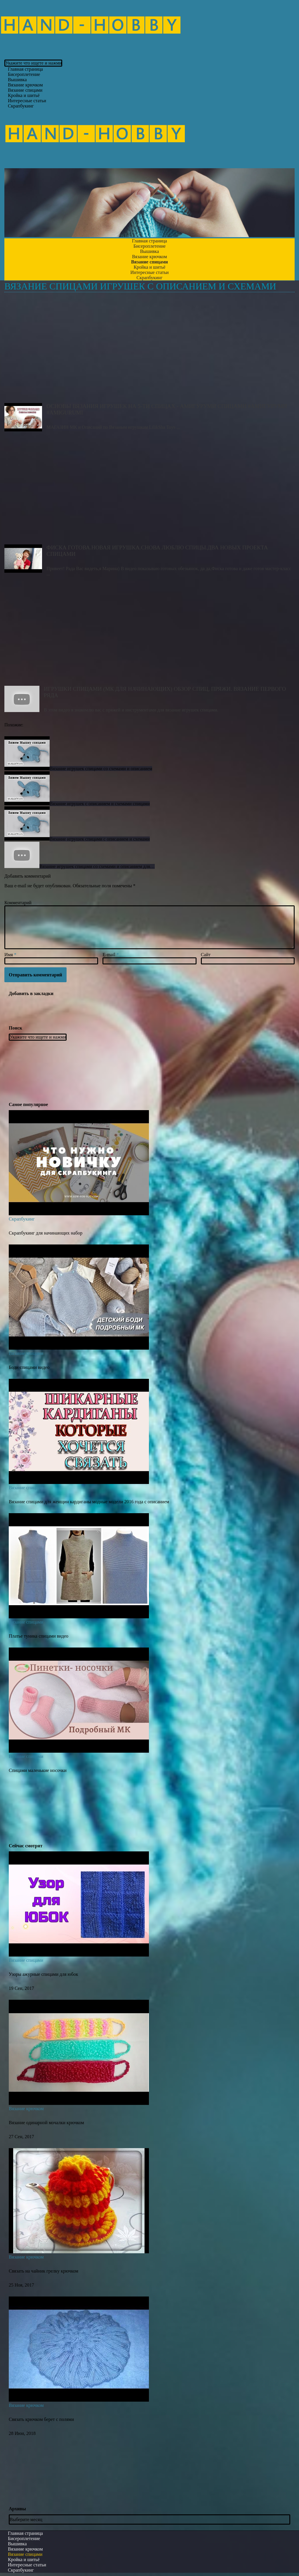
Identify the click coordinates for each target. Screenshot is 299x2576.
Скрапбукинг (21, 105)
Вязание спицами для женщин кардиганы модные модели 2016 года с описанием (89, 1501)
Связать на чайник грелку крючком (43, 2270)
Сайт (206, 954)
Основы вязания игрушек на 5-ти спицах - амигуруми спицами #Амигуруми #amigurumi (149, 350)
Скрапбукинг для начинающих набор (45, 1232)
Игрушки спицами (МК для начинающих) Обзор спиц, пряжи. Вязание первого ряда (149, 633)
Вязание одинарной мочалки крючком (46, 2122)
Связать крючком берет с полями (41, 2419)
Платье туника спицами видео (38, 1636)
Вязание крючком (26, 2108)
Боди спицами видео (29, 1367)
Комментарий (18, 902)
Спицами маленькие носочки (38, 1770)
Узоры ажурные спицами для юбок (43, 1974)
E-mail (110, 954)
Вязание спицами (26, 1353)
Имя (10, 954)
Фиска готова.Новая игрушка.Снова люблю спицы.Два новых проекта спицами (149, 491)
